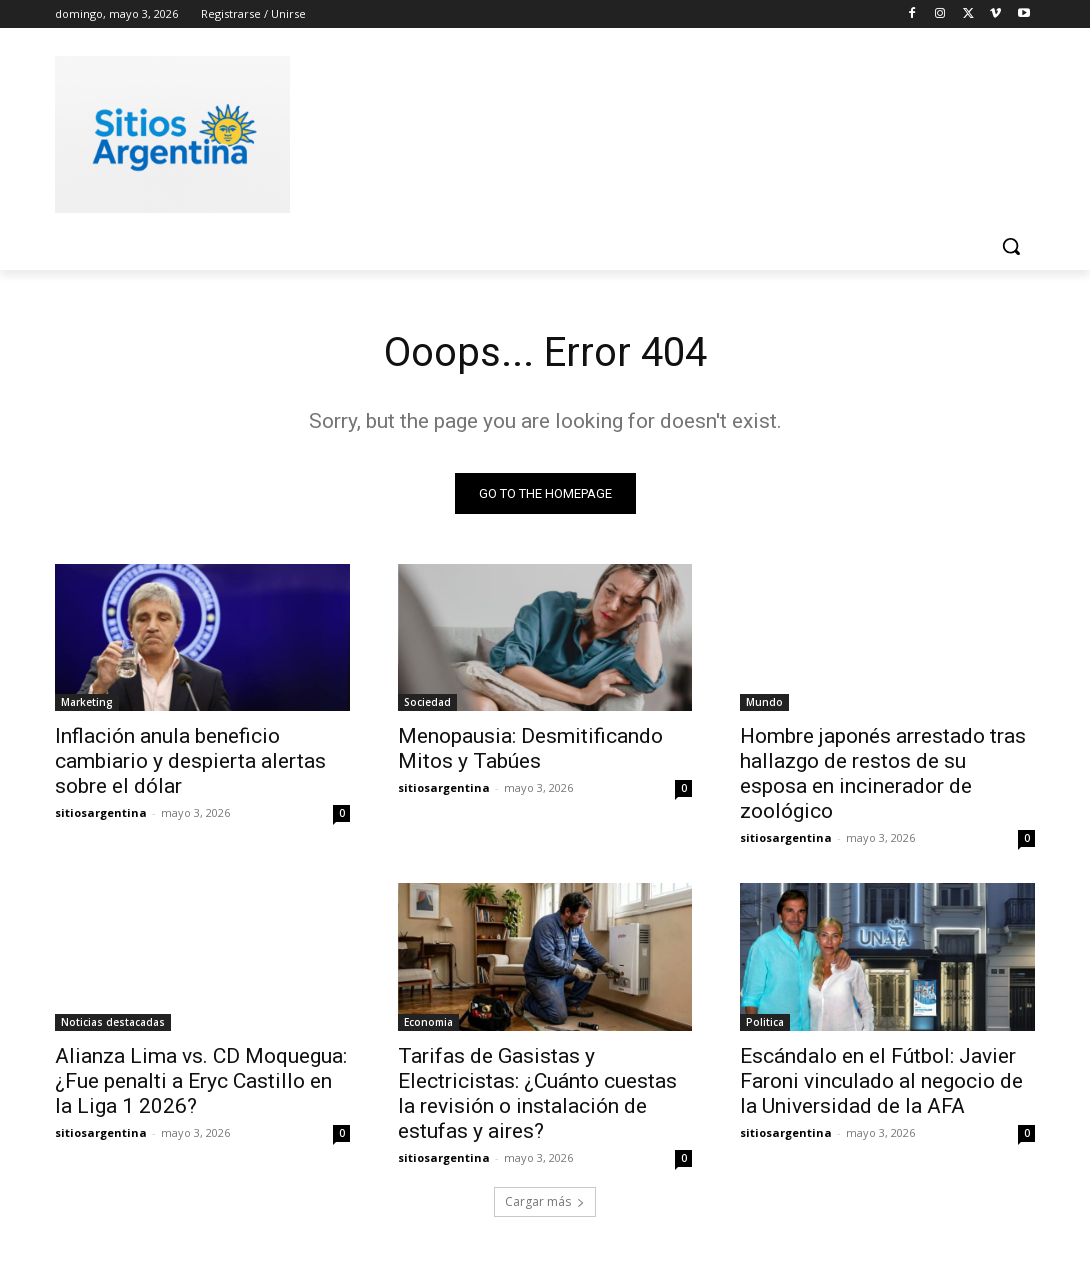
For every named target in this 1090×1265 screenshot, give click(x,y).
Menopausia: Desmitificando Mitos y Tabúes (530, 748)
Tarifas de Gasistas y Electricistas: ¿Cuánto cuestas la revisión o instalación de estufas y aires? (537, 1093)
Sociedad (427, 702)
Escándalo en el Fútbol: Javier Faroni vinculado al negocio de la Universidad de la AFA (881, 1081)
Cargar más (545, 1201)
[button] (1011, 246)
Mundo (764, 702)
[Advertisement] (524, 131)
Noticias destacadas (113, 1022)
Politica (765, 1022)
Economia (428, 1022)
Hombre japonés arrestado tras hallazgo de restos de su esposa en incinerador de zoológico (883, 773)
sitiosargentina (101, 812)
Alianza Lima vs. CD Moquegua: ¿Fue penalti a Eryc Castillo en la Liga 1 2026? (201, 1081)
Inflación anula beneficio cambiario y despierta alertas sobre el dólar (190, 761)
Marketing (87, 702)
